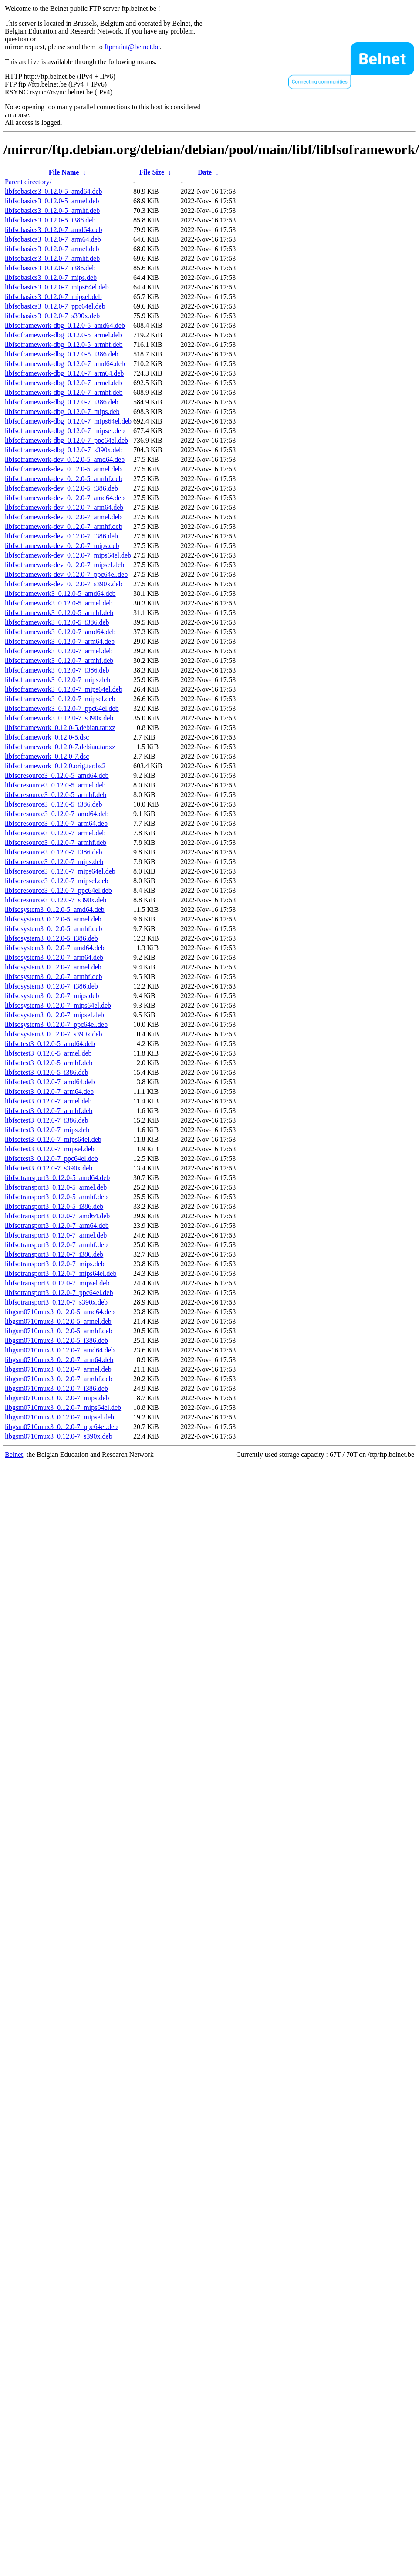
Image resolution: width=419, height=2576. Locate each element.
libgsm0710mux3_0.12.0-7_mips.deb (57, 1398)
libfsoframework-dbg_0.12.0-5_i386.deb (61, 354)
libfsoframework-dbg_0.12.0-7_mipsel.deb (65, 430)
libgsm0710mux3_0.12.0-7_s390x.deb (58, 1436)
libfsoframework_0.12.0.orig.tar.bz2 (55, 766)
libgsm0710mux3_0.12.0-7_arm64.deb (59, 1359)
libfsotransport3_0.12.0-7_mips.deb (55, 1264)
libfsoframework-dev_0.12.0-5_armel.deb (63, 469)
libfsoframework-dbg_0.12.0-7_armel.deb (63, 383)
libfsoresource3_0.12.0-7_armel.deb (55, 833)
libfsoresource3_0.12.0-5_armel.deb (55, 785)
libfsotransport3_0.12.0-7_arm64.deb (57, 1225)
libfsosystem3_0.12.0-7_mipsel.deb (54, 1015)
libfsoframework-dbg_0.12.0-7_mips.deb (62, 411)
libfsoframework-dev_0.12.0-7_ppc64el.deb (66, 574)
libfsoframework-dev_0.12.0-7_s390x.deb (63, 584)
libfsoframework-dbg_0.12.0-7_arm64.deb (64, 373)
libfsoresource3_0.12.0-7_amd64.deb (57, 813)
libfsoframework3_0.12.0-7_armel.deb (58, 651)
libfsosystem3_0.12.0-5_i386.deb (51, 938)
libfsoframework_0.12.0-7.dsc (47, 756)
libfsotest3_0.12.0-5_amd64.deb (50, 1043)
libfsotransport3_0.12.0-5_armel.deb (56, 1187)
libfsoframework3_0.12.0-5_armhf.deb (59, 612)
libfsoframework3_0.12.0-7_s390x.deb (59, 718)
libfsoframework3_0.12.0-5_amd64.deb (60, 593)
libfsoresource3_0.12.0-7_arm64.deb (56, 823)
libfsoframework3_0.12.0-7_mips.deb (57, 679)
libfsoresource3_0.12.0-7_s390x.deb (55, 900)
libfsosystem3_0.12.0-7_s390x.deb (53, 1034)
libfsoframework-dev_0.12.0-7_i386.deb (61, 536)
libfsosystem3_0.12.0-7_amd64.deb (55, 948)
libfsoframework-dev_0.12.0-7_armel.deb (63, 517)
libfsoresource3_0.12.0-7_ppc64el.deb (58, 890)
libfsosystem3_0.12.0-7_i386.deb (51, 986)
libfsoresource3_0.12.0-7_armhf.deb (55, 842)
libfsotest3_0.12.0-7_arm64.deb (49, 1091)
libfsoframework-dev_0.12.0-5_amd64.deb (65, 459)
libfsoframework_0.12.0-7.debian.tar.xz (60, 746)
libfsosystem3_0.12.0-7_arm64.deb (54, 957)
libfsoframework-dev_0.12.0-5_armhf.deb (63, 478)
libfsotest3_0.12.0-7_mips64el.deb (53, 1139)
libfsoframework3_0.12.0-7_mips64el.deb (63, 689)
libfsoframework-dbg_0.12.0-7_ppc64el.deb (66, 440)
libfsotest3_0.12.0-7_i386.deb (46, 1120)
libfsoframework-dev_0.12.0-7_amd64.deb (65, 497)
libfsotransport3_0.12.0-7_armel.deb (56, 1235)
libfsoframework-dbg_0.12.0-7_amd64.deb (65, 363)
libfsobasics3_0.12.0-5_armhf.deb (52, 210)
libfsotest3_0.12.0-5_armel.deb (48, 1053)
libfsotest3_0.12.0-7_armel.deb (48, 1101)
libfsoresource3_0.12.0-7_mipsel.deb (56, 880)
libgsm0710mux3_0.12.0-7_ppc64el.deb (61, 1426)
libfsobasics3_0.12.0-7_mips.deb (51, 277)
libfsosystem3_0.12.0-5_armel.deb (53, 919)
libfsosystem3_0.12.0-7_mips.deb (52, 995)
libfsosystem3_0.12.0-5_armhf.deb (53, 928)
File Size (151, 172)
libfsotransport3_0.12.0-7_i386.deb (54, 1254)
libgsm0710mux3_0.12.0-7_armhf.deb (58, 1378)
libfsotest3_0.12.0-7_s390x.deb (48, 1168)
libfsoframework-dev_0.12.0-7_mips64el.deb (68, 555)
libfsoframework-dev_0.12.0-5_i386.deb (61, 488)
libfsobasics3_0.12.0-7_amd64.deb (53, 229)
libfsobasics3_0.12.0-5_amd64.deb (53, 191)
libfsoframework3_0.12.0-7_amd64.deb (60, 632)
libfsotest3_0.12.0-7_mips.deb (47, 1129)
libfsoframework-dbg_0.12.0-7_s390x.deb (64, 450)
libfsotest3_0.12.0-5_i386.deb (46, 1072)
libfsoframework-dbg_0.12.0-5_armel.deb (63, 335)
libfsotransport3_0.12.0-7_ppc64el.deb (59, 1292)
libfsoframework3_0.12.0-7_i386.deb (57, 670)
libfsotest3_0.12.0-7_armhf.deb (48, 1110)
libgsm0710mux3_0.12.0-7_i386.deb (56, 1388)
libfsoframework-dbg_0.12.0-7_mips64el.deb (68, 421)
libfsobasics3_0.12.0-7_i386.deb (50, 268)
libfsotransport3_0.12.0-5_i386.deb (54, 1206)
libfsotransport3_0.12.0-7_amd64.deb (57, 1216)
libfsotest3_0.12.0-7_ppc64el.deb (51, 1158)
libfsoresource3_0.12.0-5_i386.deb (53, 804)
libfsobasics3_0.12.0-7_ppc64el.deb (55, 306)
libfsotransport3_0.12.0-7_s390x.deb (56, 1302)
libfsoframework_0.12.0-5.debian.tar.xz (60, 727)
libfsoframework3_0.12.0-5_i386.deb (57, 622)
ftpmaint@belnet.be (132, 46)
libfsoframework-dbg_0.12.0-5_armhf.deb (64, 344)
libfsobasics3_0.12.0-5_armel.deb (52, 201)
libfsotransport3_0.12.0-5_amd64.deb (57, 1177)
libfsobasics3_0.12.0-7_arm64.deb (53, 239)
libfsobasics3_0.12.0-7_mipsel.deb (53, 296)
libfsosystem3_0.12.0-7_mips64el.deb (58, 1005)
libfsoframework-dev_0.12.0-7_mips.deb (62, 545)
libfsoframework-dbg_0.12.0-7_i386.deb (61, 402)
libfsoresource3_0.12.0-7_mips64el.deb (60, 871)
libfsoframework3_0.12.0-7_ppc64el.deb (62, 708)
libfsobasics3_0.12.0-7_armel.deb (52, 248)
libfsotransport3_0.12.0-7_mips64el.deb (60, 1273)
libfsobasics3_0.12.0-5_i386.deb (50, 220)
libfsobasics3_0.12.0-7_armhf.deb (52, 258)
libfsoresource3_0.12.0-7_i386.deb (53, 852)
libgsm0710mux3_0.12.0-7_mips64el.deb (63, 1407)
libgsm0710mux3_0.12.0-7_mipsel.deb (59, 1417)
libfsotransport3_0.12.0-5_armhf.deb (56, 1197)
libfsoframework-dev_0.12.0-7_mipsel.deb (64, 564)
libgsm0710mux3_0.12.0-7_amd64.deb (60, 1350)
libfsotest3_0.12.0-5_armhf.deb (48, 1062)
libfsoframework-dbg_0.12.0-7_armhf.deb (64, 392)
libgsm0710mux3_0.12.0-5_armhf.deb (58, 1331)
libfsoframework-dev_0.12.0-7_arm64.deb (64, 507)
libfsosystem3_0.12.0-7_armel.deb (53, 967)
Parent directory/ (28, 181)
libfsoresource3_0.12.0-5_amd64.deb (57, 775)
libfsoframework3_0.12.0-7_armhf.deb (59, 660)
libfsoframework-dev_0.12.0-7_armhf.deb (63, 526)
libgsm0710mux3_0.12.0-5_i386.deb (56, 1340)
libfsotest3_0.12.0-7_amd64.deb (50, 1082)
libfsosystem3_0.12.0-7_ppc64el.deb (56, 1024)
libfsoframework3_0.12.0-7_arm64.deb (60, 641)
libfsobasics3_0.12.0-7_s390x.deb (52, 315)
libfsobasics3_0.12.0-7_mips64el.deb (57, 287)
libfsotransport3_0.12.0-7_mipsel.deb (57, 1283)
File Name (64, 172)
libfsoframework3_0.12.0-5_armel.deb (58, 603)
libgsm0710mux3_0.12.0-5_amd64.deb (60, 1311)
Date (205, 172)
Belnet (14, 1454)
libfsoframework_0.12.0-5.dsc (47, 737)
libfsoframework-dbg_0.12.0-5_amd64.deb (65, 325)
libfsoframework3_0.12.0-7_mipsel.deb (60, 699)
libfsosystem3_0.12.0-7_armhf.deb (53, 976)
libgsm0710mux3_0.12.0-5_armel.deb (58, 1321)
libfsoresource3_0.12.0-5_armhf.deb (55, 794)
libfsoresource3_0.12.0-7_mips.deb (54, 861)
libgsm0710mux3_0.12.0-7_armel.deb (58, 1369)
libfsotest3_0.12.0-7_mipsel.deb (50, 1149)
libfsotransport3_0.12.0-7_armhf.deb (56, 1244)
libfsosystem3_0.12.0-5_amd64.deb (55, 909)
